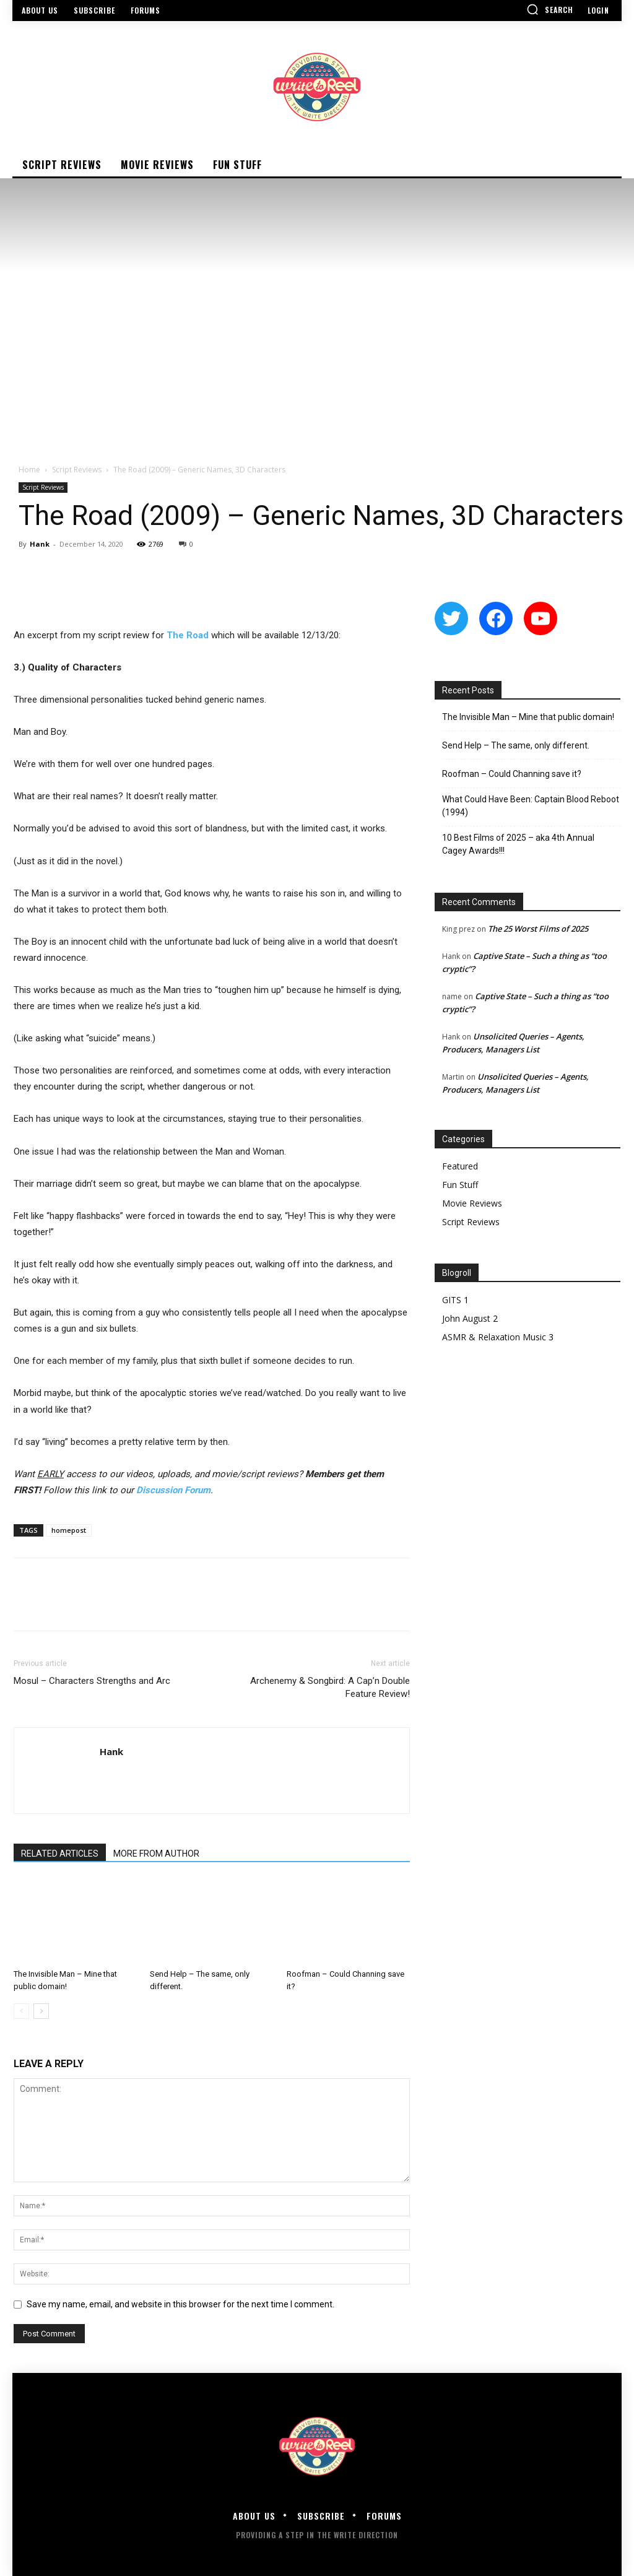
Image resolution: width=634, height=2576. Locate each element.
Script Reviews (77, 469)
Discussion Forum (173, 1490)
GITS (451, 1300)
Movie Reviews (472, 1203)
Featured (460, 1166)
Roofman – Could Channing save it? (511, 774)
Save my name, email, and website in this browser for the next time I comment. (180, 2304)
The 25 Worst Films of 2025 (538, 928)
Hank (40, 544)
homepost (68, 1530)
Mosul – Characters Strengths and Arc (92, 1680)
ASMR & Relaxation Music (494, 1337)
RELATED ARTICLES (59, 1853)
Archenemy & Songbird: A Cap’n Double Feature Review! (330, 1687)
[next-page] (41, 2011)
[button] (549, 9)
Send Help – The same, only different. (515, 745)
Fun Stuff (460, 1184)
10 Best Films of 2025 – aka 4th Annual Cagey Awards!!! (518, 844)
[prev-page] (21, 2011)
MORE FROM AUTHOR (156, 1853)
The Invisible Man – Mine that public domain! (528, 717)
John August (466, 1318)
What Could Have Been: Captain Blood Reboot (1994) (530, 805)
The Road (188, 635)
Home (29, 469)
